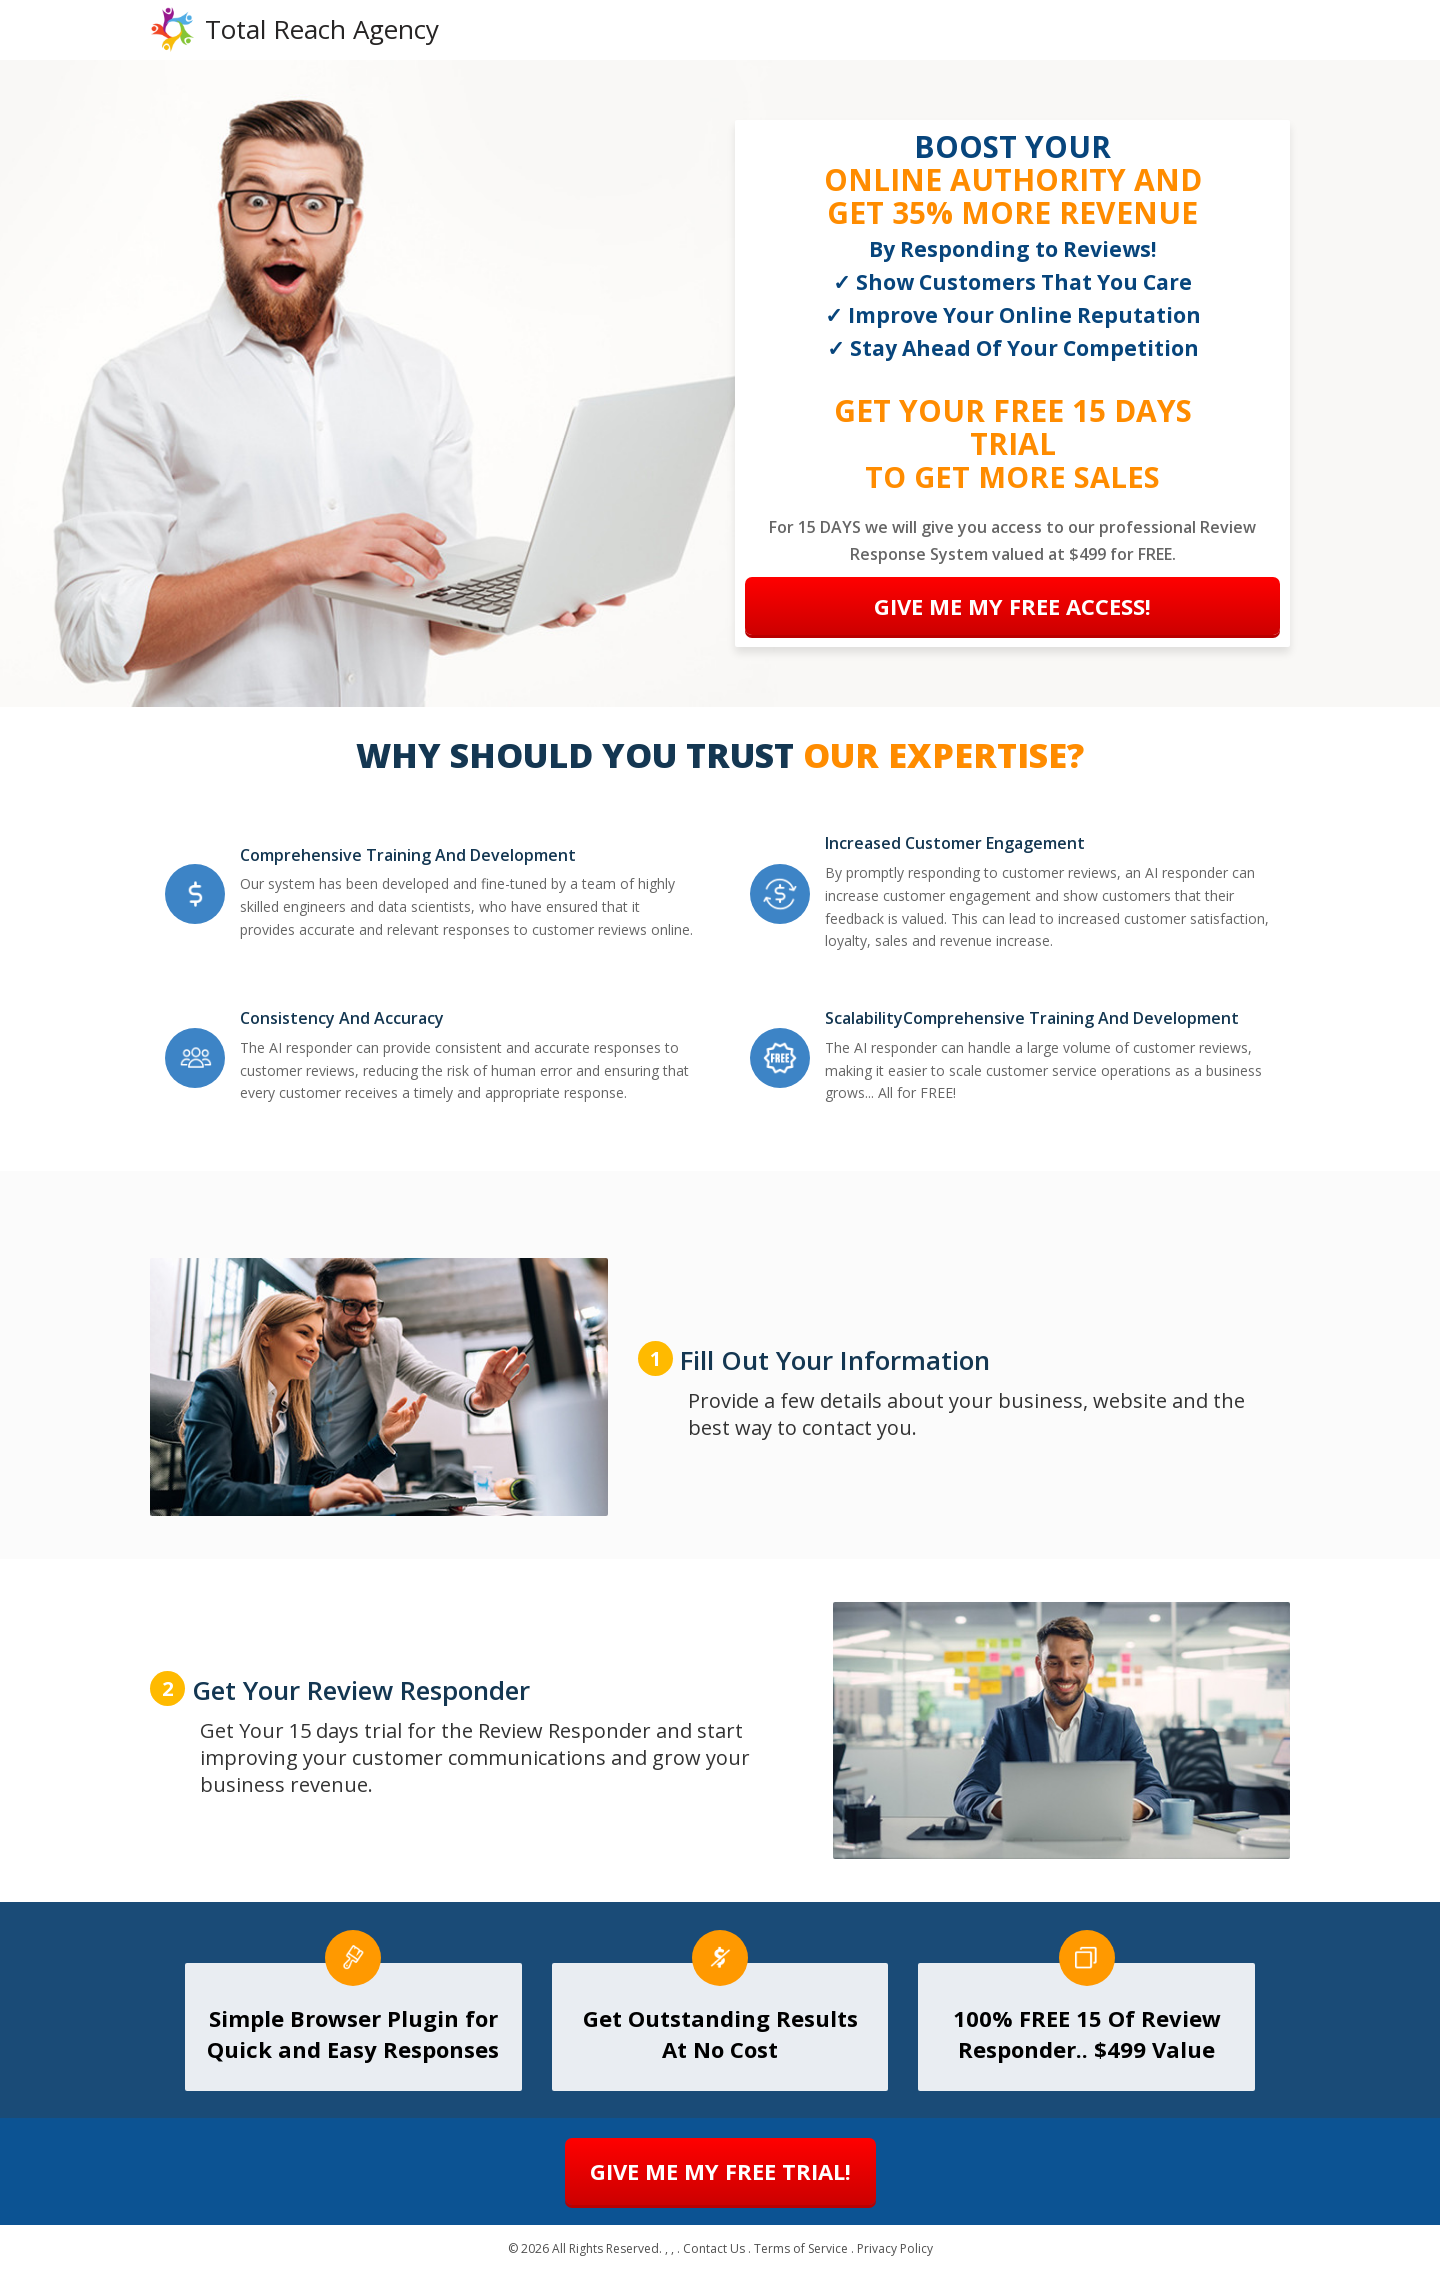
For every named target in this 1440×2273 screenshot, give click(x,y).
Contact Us (714, 2249)
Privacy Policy (895, 2249)
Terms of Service (801, 2249)
